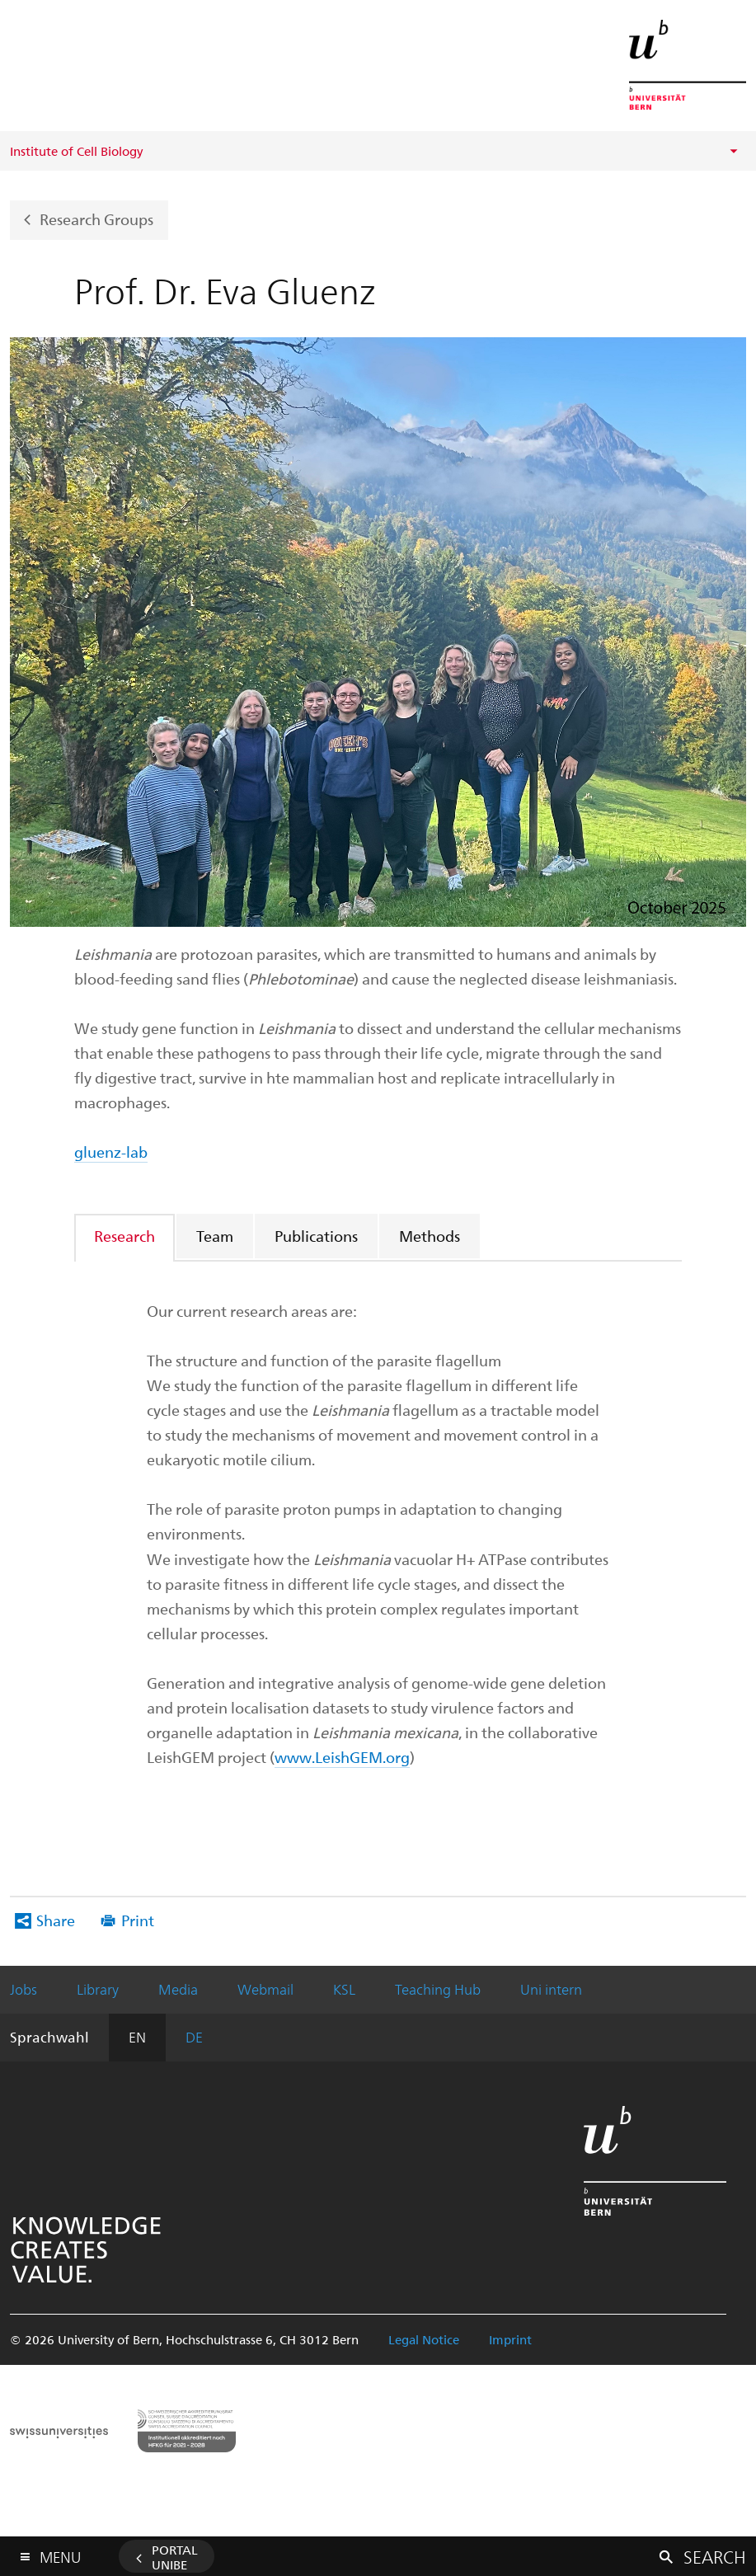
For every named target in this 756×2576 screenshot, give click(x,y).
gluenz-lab (111, 1151)
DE (194, 2037)
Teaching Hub (438, 1989)
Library (98, 1989)
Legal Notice (423, 2339)
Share (55, 1920)
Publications (316, 1235)
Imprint (510, 2339)
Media (178, 1989)
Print (137, 1920)
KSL (344, 1989)
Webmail (265, 1989)
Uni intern (551, 1989)
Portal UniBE (175, 2557)
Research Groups (96, 218)
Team (214, 1235)
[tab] (125, 1235)
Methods (429, 1235)
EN (137, 2037)
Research (124, 1235)
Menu (60, 2553)
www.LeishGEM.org (342, 1756)
